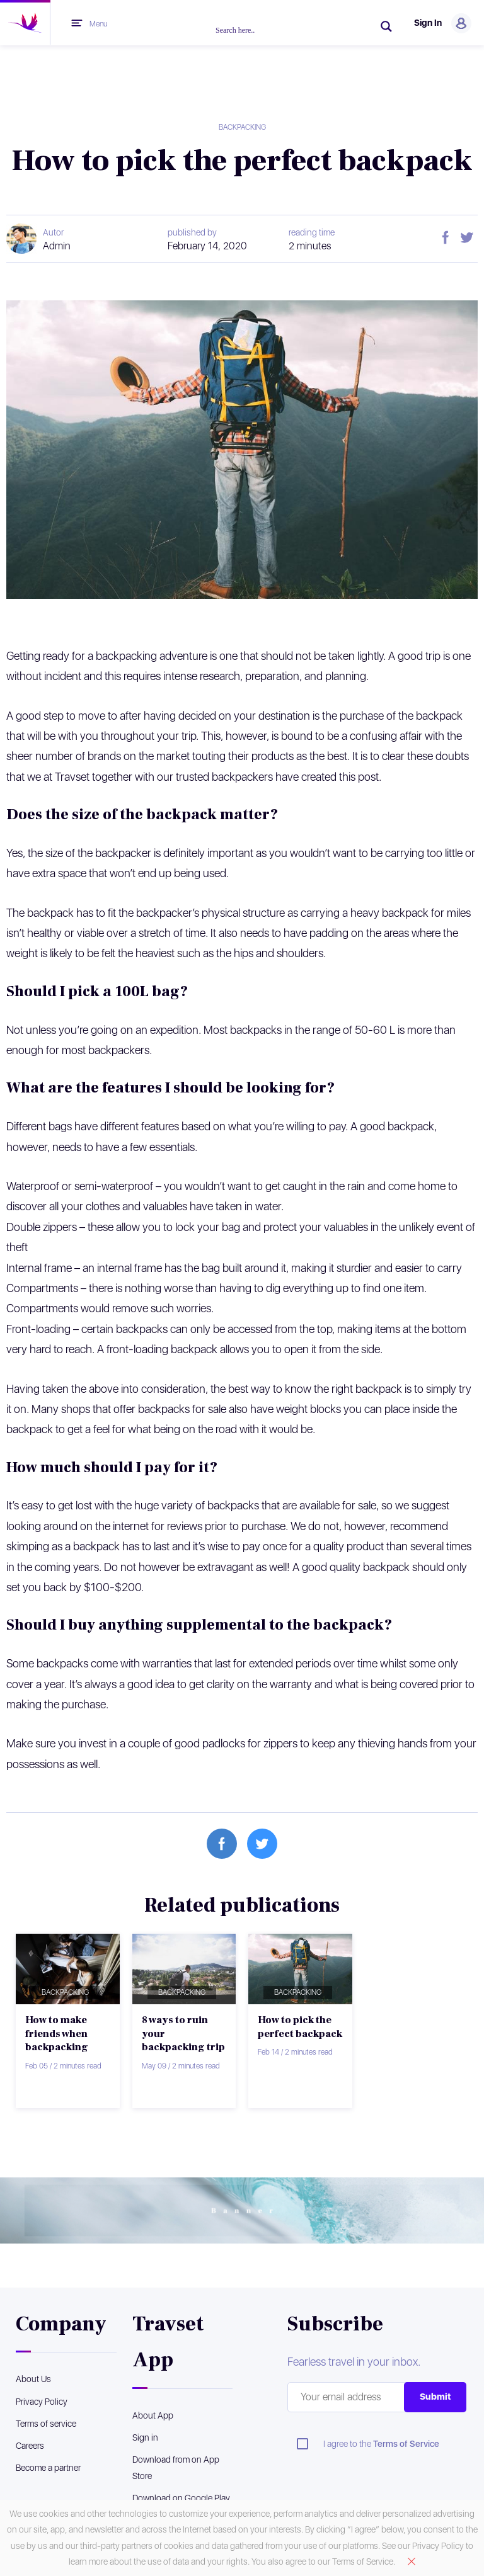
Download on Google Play (181, 2498)
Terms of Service (406, 2444)
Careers (30, 2446)
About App (152, 2415)
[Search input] (291, 30)
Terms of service (46, 2424)
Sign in (145, 2437)
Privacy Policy (41, 2402)
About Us (33, 2379)
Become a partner (48, 2468)
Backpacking (242, 127)
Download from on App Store (175, 2467)
